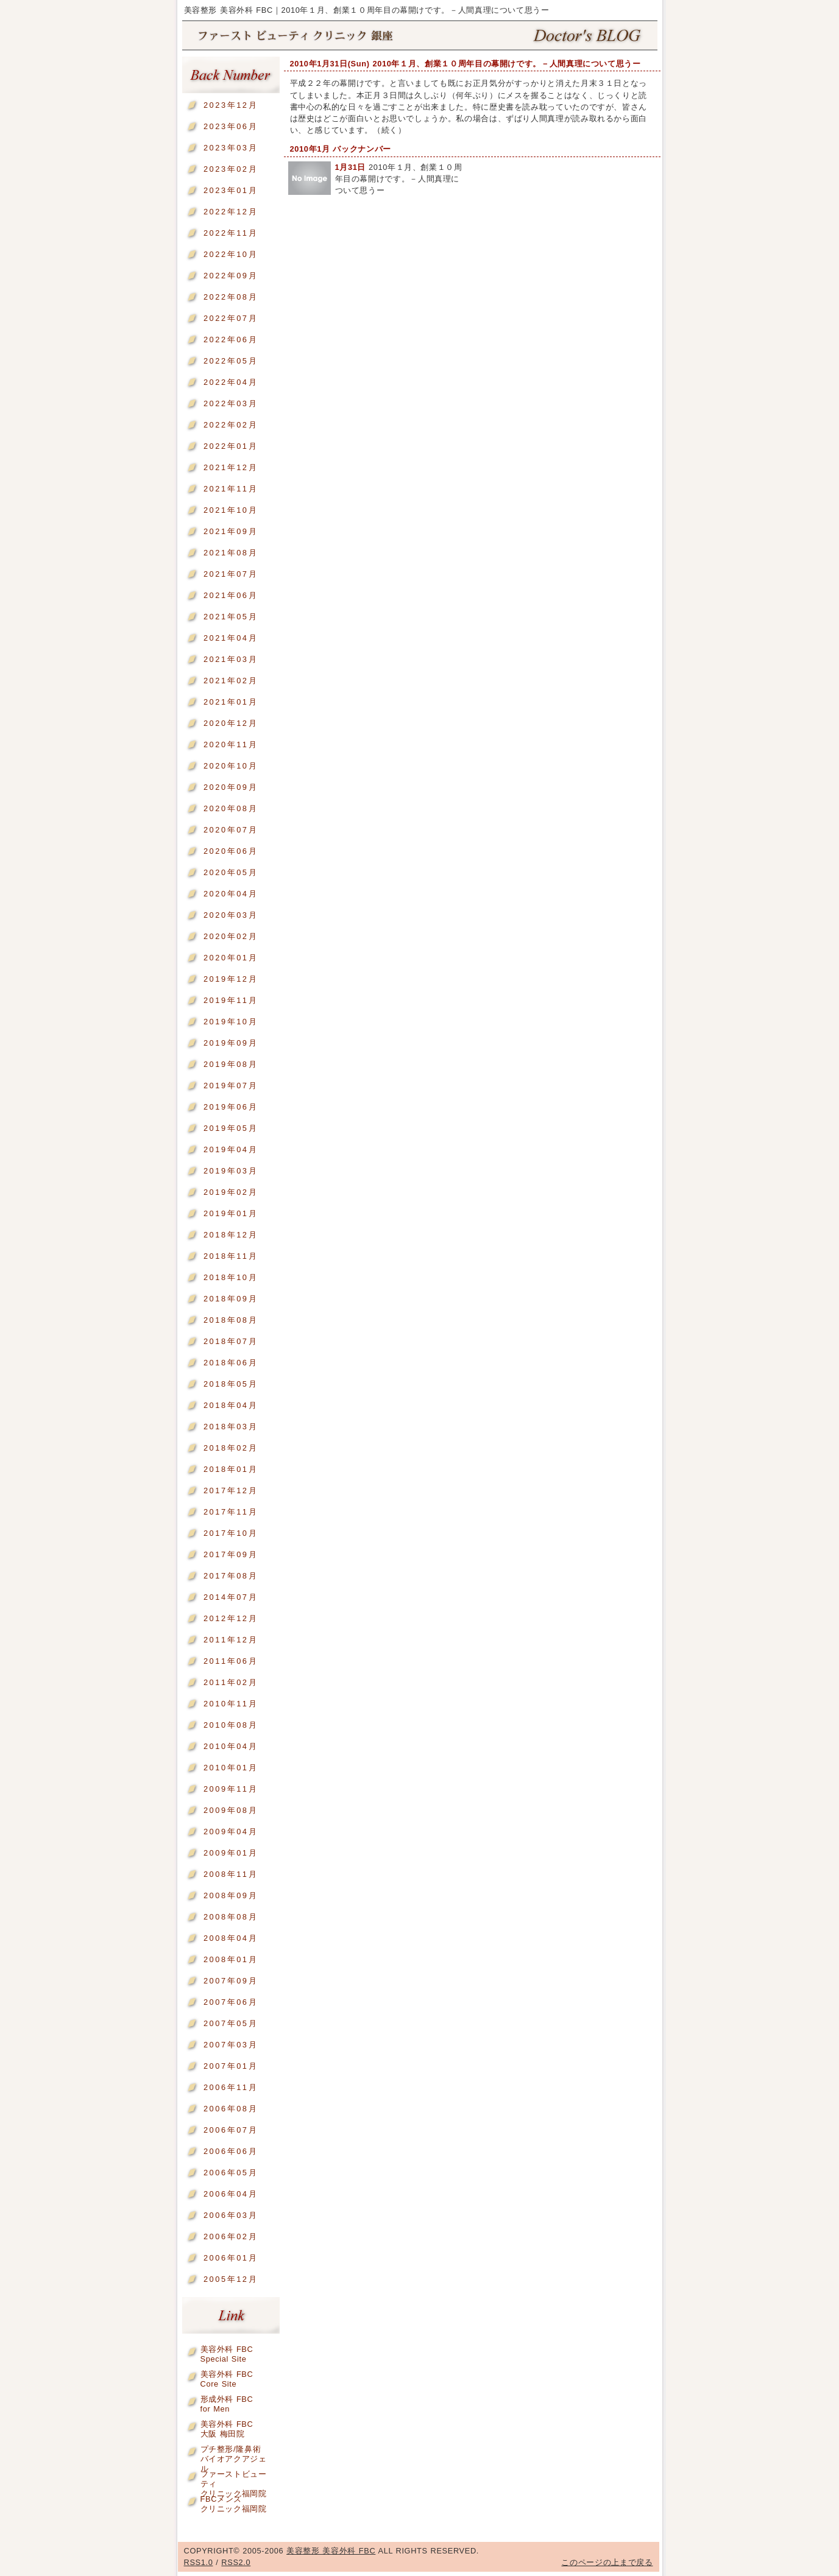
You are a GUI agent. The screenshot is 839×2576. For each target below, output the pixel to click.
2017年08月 (231, 1575)
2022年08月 (231, 296)
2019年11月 (231, 1000)
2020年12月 (231, 723)
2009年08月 (231, 1810)
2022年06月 (231, 339)
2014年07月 (231, 1597)
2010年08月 (231, 1725)
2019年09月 (231, 1042)
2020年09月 (231, 787)
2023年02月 (231, 169)
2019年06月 (231, 1106)
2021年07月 (231, 574)
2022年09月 (231, 275)
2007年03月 (231, 2044)
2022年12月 (231, 211)
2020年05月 (231, 872)
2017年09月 (231, 1554)
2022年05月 (231, 360)
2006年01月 (231, 2257)
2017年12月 (231, 1490)
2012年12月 (231, 1618)
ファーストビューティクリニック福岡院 (233, 2476)
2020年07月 (231, 829)
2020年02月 (231, 936)
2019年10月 (231, 1021)
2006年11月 (231, 2087)
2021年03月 (231, 659)
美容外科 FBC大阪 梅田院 (226, 2426)
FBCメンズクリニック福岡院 (233, 2501)
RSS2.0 (235, 2562)
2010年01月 (231, 1767)
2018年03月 (231, 1426)
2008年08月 (231, 1916)
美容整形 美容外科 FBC (419, 36)
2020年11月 (231, 744)
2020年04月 (231, 893)
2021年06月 (231, 595)
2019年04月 (231, 1149)
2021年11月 (231, 488)
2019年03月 (231, 1170)
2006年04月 (231, 2193)
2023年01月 (231, 190)
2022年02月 (231, 424)
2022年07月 (231, 318)
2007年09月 (231, 1980)
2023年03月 (231, 147)
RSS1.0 (198, 2562)
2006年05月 (231, 2172)
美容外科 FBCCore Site (226, 2377)
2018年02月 (231, 1447)
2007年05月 (231, 2023)
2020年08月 (231, 808)
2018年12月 (231, 1234)
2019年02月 (231, 1192)
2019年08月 (231, 1064)
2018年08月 (231, 1320)
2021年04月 (231, 637)
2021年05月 (231, 616)
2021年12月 (231, 467)
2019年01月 (231, 1213)
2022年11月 (231, 233)
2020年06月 (231, 851)
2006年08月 (231, 2108)
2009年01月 (231, 1852)
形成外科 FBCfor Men (226, 2402)
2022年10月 (231, 254)
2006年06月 (231, 2151)
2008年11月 (231, 1874)
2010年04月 (231, 1746)
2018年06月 (231, 1362)
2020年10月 (231, 765)
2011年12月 (231, 1639)
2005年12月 (231, 2279)
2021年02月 (231, 680)
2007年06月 (231, 2002)
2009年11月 (231, 1788)
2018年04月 (231, 1405)
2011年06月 (231, 1661)
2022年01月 (231, 446)
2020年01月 (231, 957)
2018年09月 (231, 1298)
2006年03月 (231, 2215)
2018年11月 (231, 1256)
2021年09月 (231, 531)
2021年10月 (231, 510)
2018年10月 (231, 1277)
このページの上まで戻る (607, 2562)
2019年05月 (231, 1128)
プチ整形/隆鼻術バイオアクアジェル (233, 2451)
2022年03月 (231, 403)
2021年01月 (231, 701)
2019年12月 (231, 979)
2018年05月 (231, 1383)
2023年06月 (231, 126)
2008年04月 (231, 1938)
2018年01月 (231, 1469)
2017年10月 (231, 1533)
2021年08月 (231, 552)
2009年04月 (231, 1831)
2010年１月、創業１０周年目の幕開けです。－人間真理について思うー (398, 179)
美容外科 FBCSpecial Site (226, 2352)
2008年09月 (231, 1895)
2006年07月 (231, 2129)
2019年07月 (231, 1085)
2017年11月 (231, 1511)
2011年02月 (231, 1682)
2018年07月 (231, 1341)
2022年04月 (231, 382)
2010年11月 (231, 1703)
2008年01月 (231, 1959)
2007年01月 (231, 2066)
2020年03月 (231, 915)
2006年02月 (231, 2236)
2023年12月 (231, 105)
